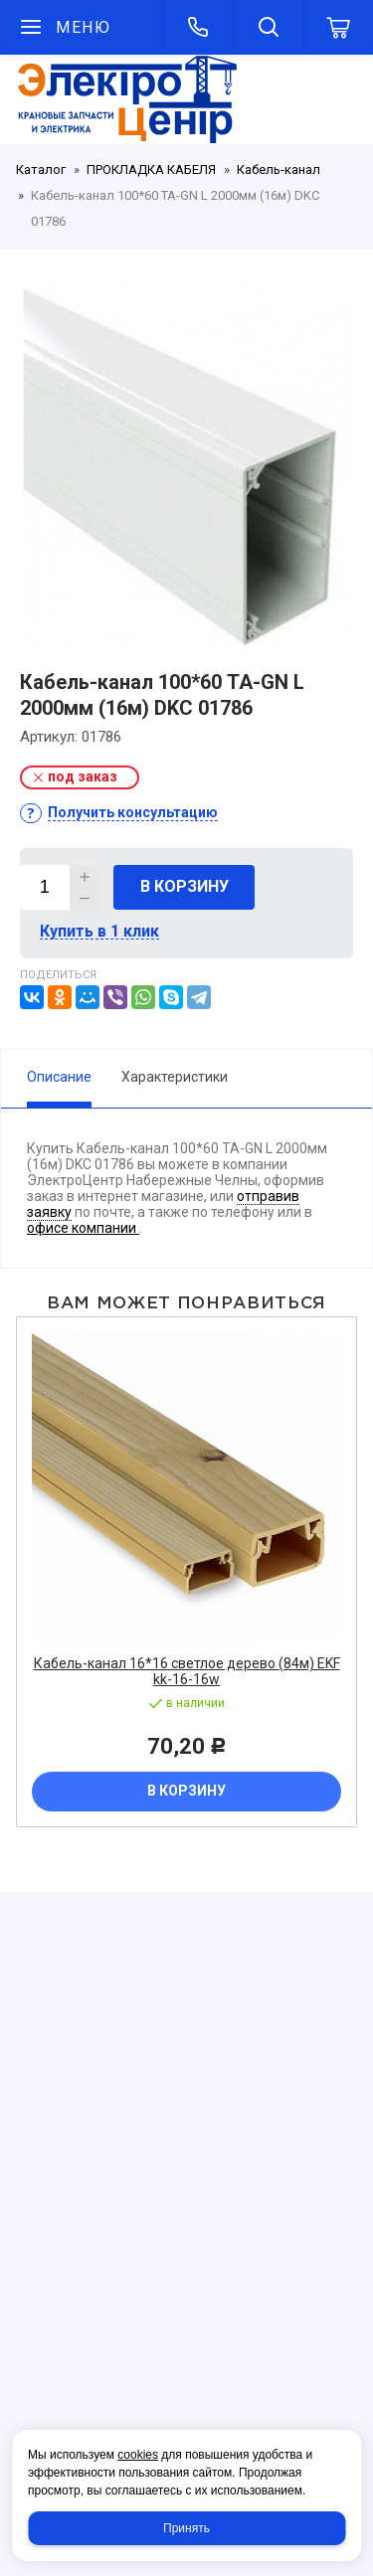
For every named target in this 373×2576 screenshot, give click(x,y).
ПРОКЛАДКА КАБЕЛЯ (151, 169)
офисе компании (83, 1228)
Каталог (41, 169)
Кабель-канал (278, 169)
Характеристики (174, 1077)
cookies (137, 2455)
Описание (59, 1077)
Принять (186, 2528)
